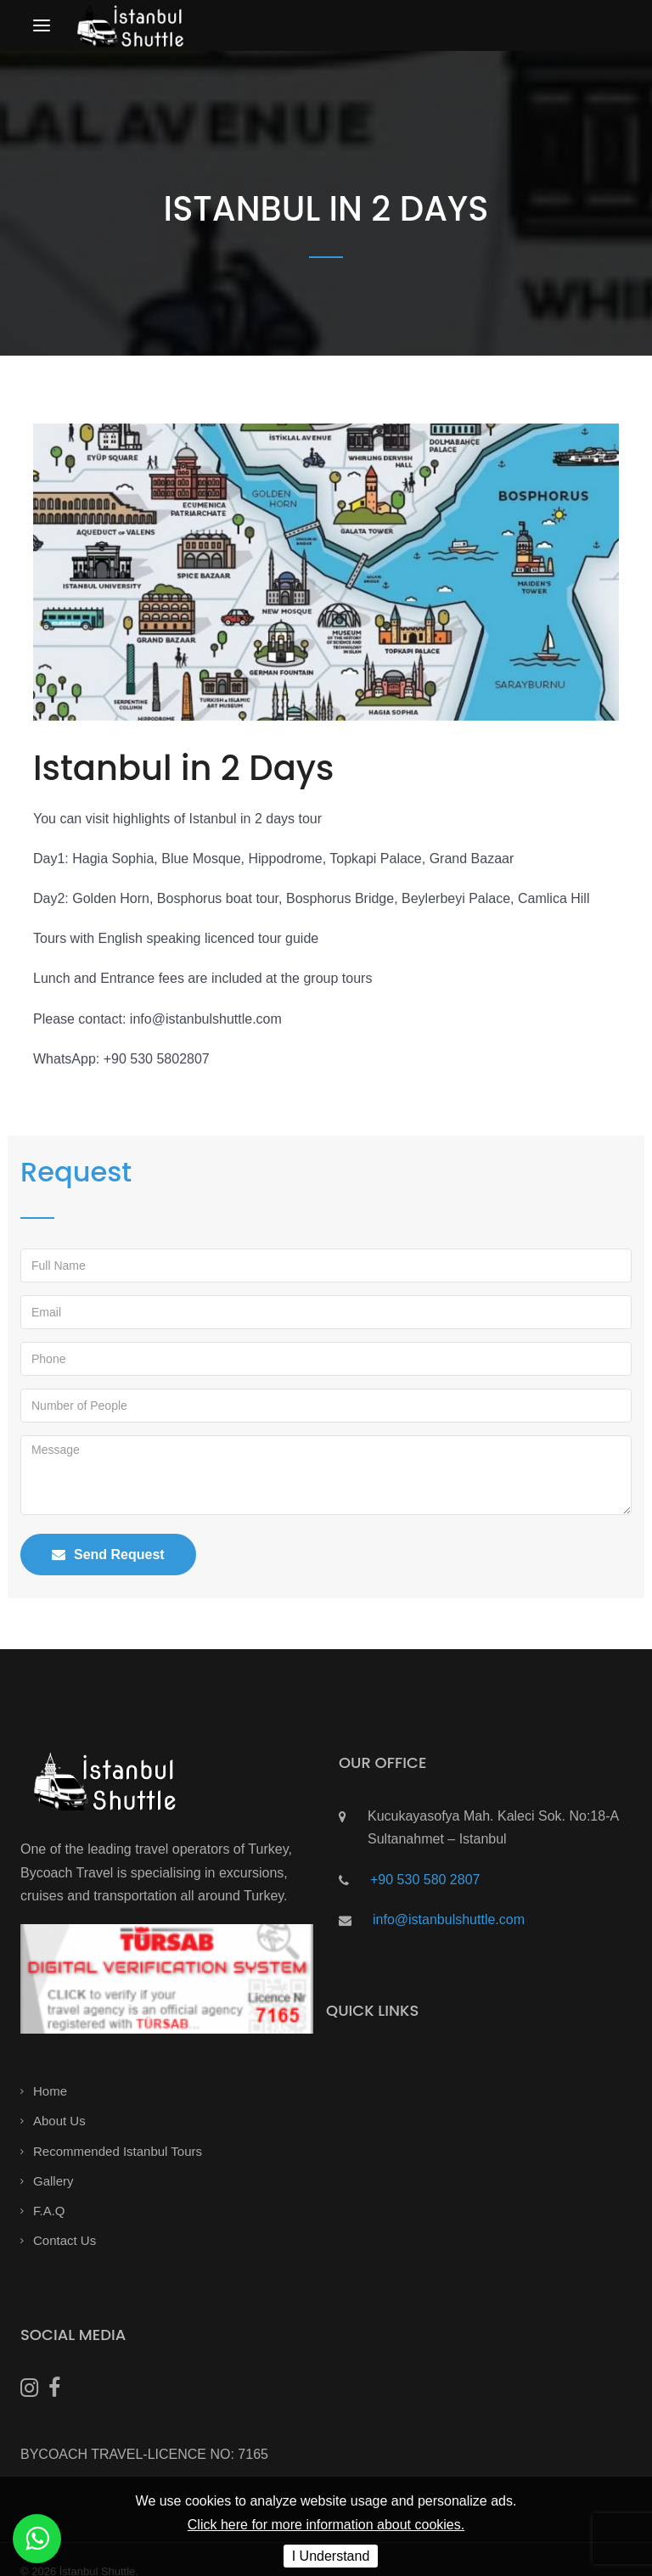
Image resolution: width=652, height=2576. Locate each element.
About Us (59, 2120)
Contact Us (64, 2240)
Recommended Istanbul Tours (117, 2151)
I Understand (331, 2556)
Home (50, 2091)
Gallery (53, 2181)
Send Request (108, 1554)
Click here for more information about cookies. (326, 2524)
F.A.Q (49, 2210)
